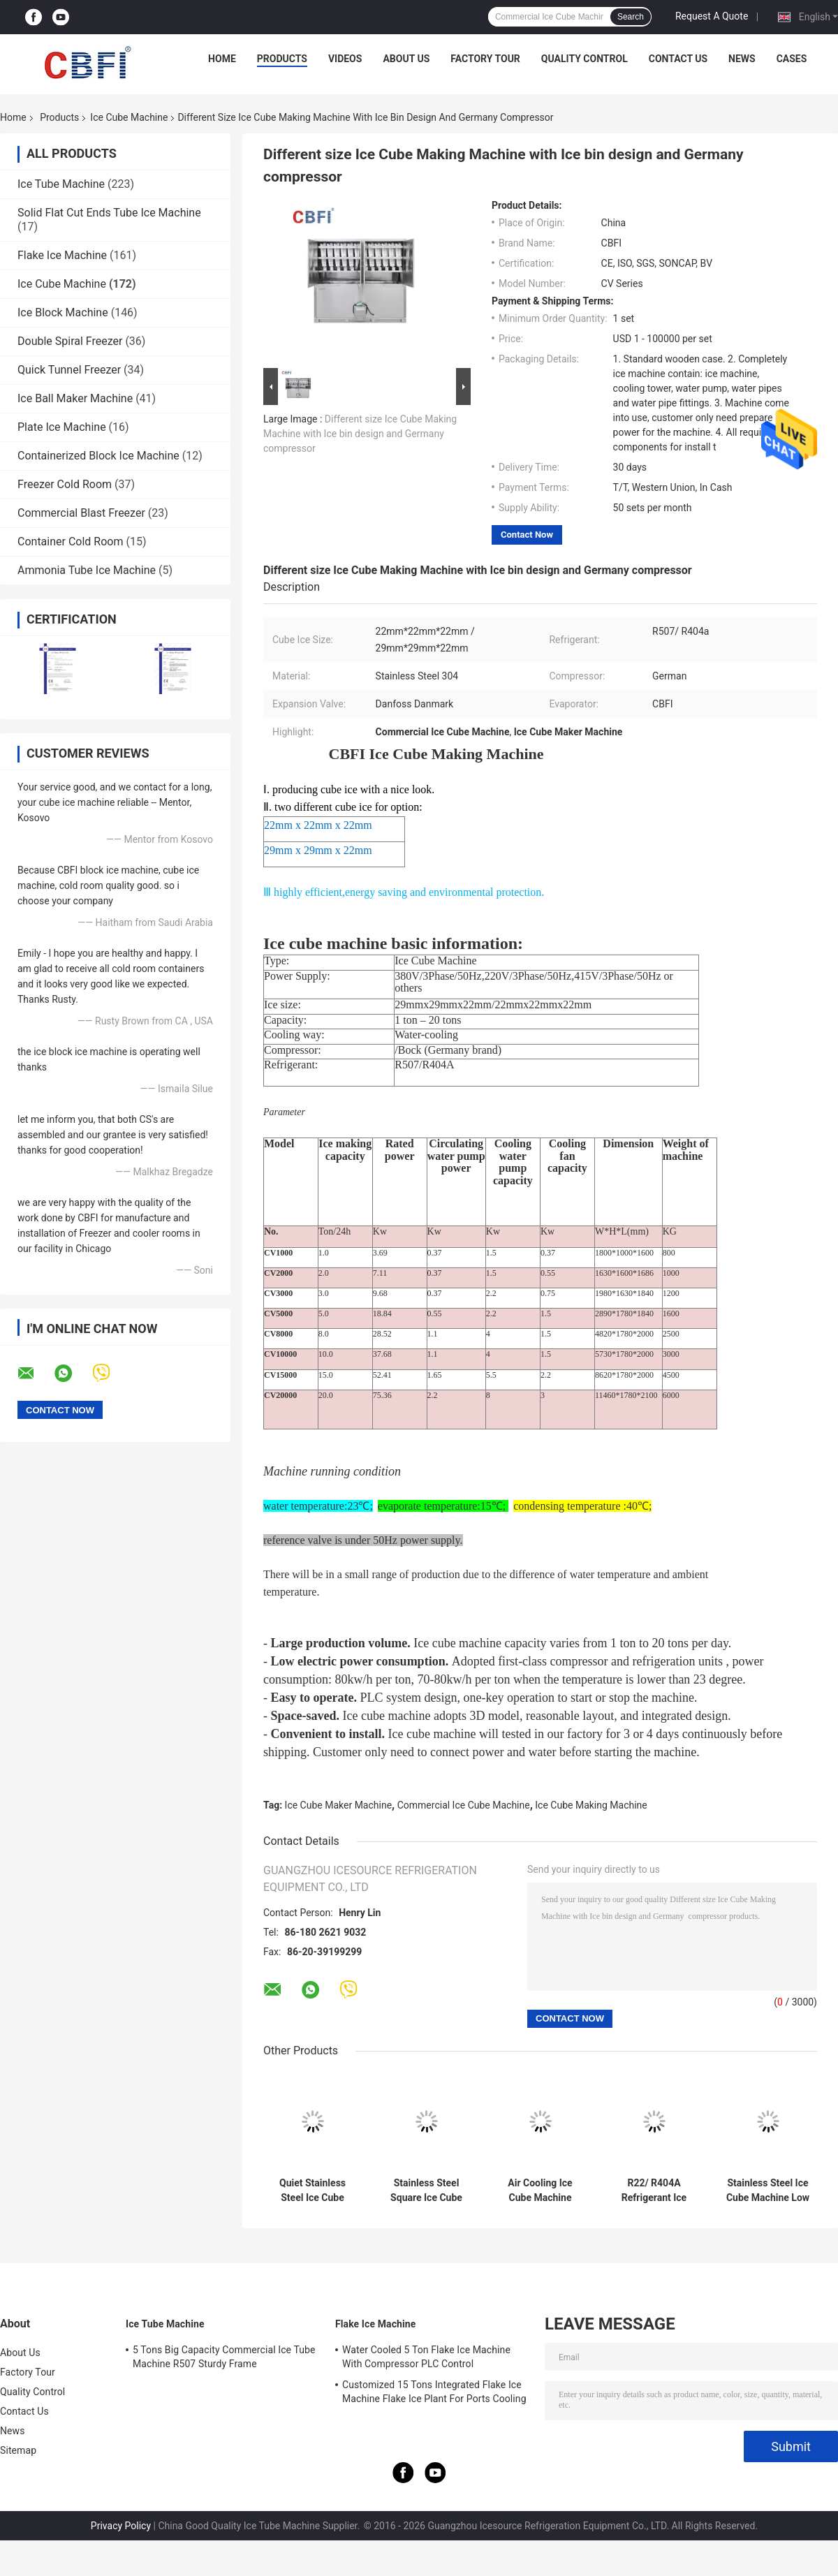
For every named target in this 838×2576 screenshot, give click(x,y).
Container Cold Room (70, 541)
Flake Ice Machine (62, 255)
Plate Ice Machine (61, 427)
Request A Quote (711, 16)
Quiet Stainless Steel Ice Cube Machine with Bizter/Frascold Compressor (312, 2190)
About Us (406, 58)
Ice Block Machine (62, 312)
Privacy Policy (121, 2525)
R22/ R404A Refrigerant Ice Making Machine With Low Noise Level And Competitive (653, 2190)
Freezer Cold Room (64, 484)
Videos (345, 58)
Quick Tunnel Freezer (69, 369)
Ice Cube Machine (129, 117)
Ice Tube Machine (61, 184)
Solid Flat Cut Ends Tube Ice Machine (109, 212)
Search (630, 17)
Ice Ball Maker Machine (75, 398)
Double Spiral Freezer (69, 341)
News (742, 58)
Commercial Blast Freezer (81, 513)
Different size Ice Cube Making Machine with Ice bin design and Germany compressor (360, 433)
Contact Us (678, 58)
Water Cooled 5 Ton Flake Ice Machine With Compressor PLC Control (426, 2356)
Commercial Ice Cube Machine (463, 1805)
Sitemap (18, 2450)
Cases (792, 58)
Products (282, 58)
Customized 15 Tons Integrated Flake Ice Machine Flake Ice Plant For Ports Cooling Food (434, 2393)
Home (222, 58)
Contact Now (527, 534)
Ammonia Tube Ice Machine (86, 570)
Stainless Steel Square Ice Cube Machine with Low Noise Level (426, 2190)
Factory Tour (485, 58)
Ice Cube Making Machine (591, 1805)
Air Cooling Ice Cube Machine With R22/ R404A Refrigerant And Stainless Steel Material (540, 2190)
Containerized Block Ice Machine (98, 455)
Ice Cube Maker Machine (338, 1805)
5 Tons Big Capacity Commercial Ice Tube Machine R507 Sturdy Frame (224, 2356)
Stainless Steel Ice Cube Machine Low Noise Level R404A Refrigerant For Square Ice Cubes (767, 2190)
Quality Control (584, 58)
